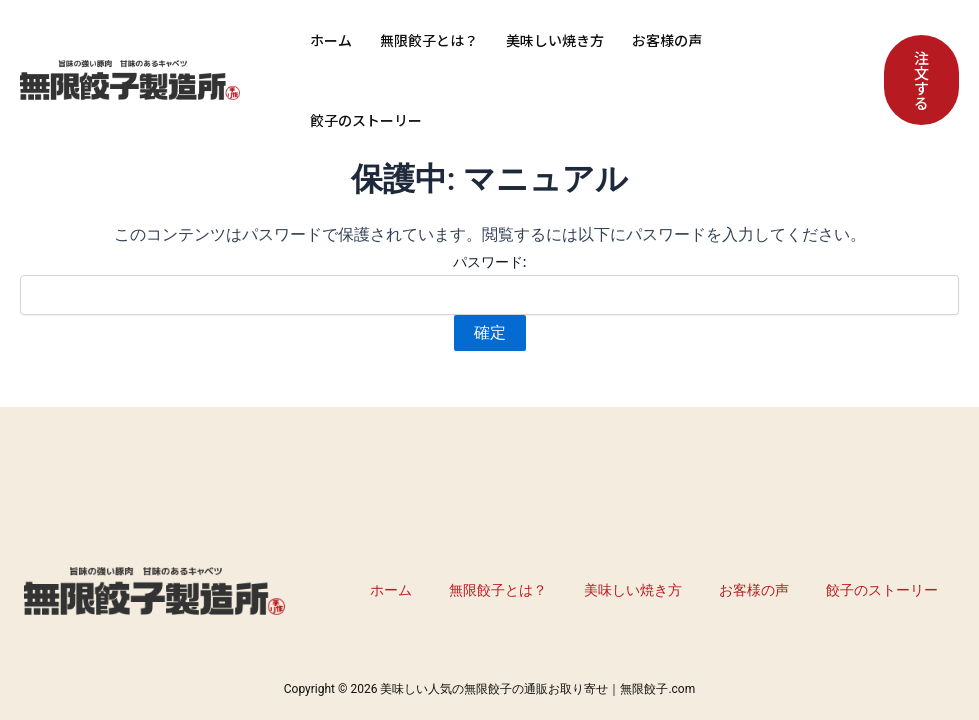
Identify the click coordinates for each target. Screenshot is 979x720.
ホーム (331, 40)
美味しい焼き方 (555, 40)
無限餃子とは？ (429, 40)
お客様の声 (667, 40)
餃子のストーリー (366, 120)
